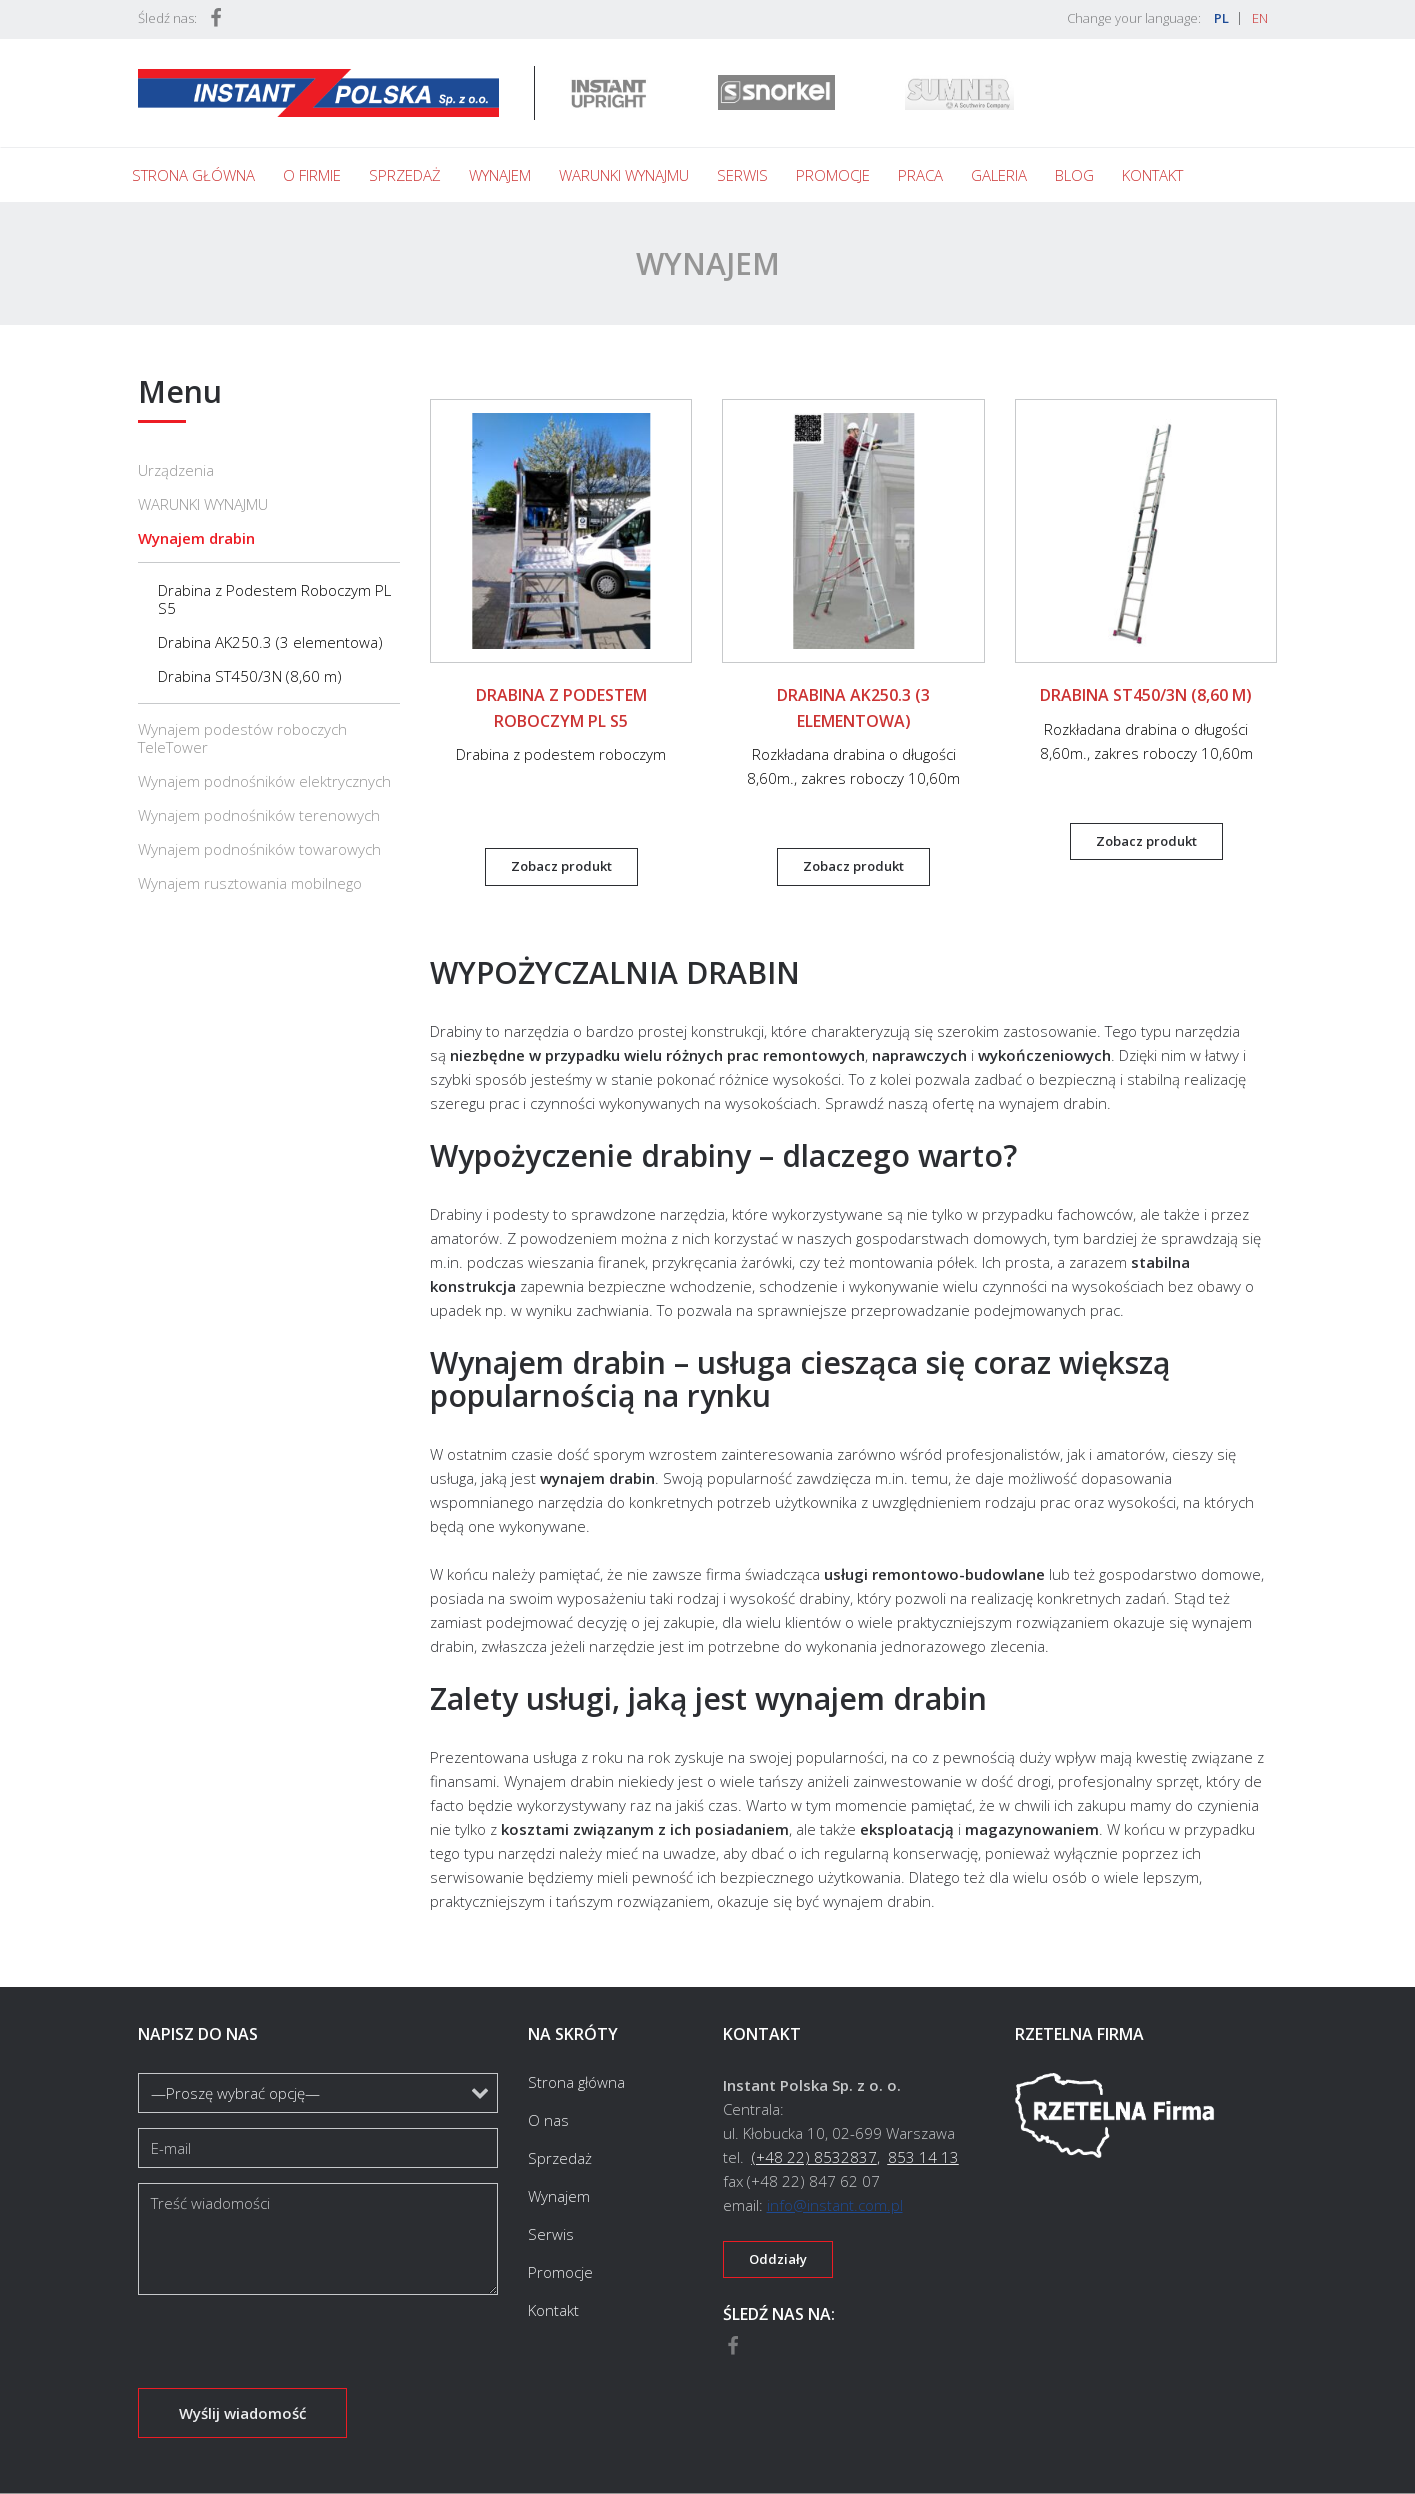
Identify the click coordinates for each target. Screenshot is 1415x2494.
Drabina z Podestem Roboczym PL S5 (274, 599)
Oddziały (778, 2259)
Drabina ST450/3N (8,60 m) (250, 676)
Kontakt (1152, 175)
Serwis (742, 175)
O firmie (312, 175)
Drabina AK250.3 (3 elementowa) (270, 642)
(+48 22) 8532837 (814, 2157)
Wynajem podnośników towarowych (259, 849)
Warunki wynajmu (624, 175)
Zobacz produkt (561, 866)
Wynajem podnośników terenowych (259, 815)
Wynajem (500, 175)
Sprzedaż (405, 175)
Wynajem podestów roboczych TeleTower (242, 738)
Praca (920, 175)
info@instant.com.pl (835, 2205)
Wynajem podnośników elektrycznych (264, 781)
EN (1260, 18)
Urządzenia (176, 470)
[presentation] (290, 2349)
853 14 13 (923, 2157)
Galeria (999, 175)
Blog (1074, 175)
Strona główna (193, 175)
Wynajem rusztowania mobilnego (250, 883)
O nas (548, 2120)
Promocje (833, 175)
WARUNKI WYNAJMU (203, 504)
